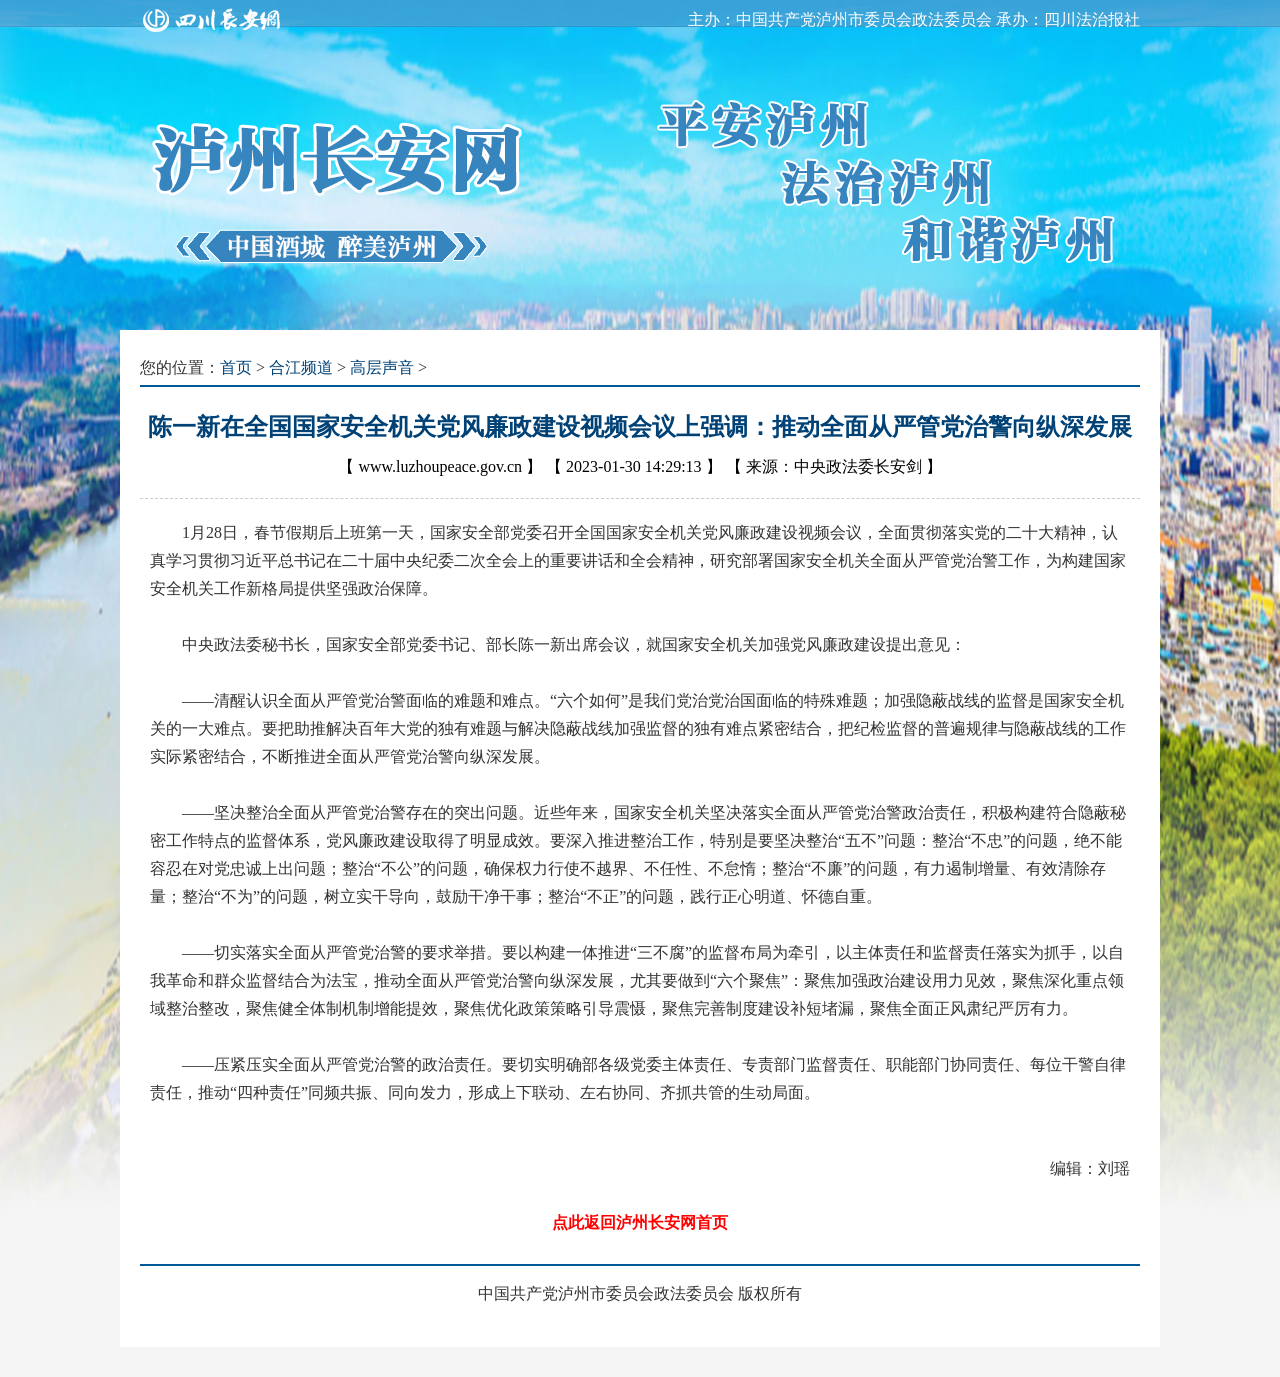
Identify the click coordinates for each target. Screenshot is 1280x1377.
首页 (236, 367)
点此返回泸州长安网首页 (640, 1222)
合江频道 (301, 367)
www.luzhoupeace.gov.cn (440, 466)
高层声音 (382, 367)
